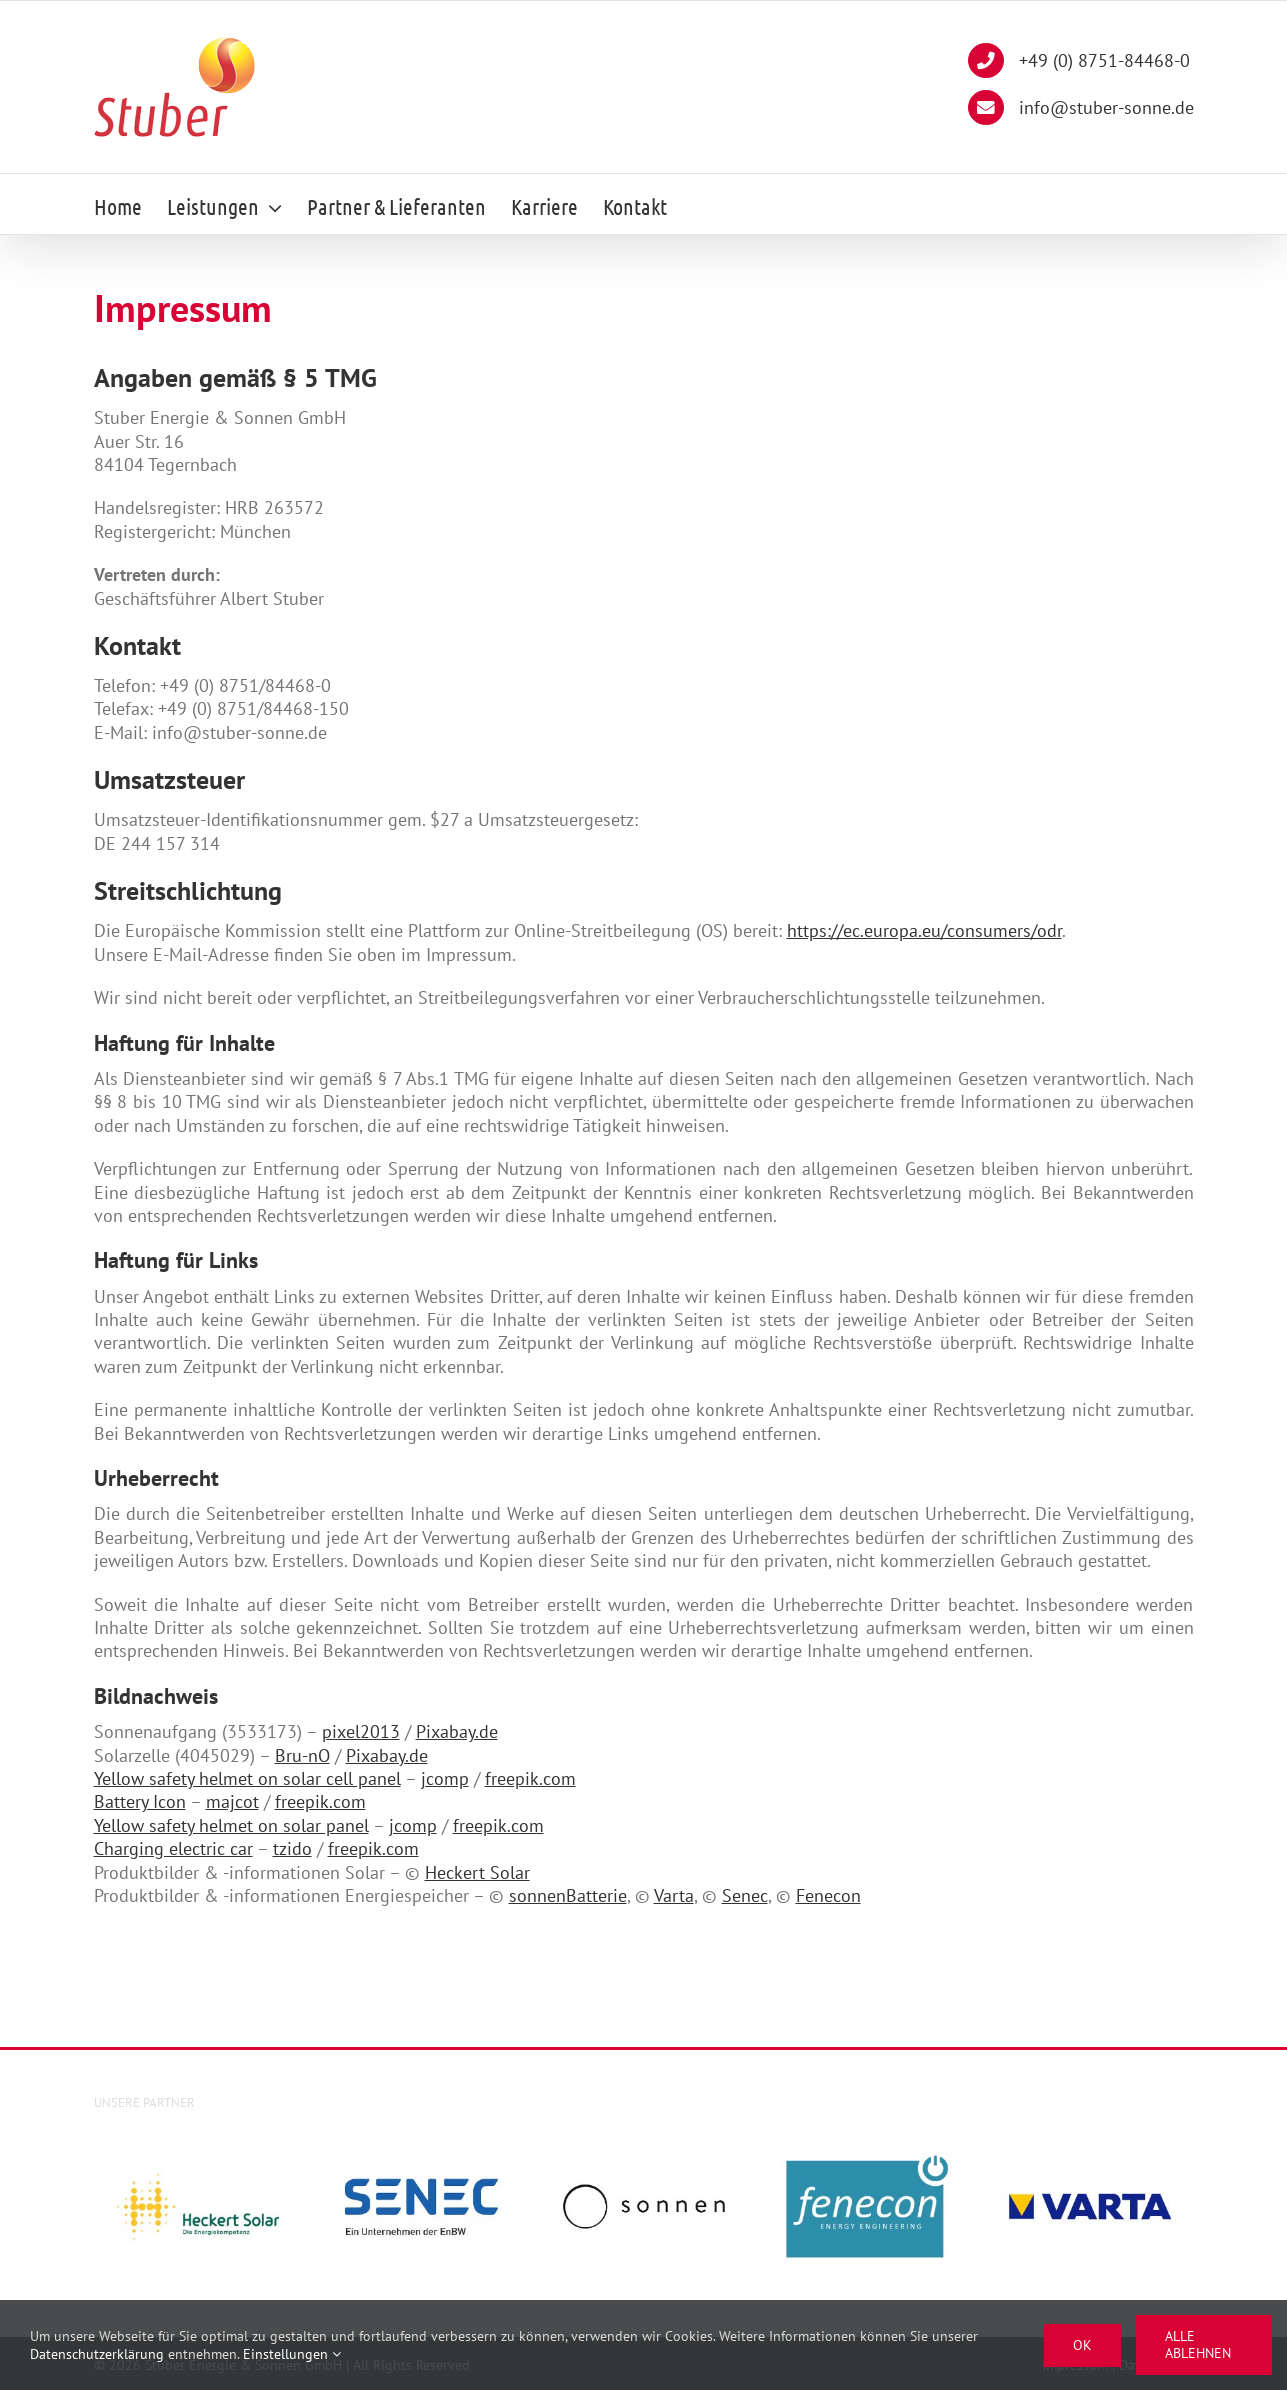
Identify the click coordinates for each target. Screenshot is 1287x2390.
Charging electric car (173, 1848)
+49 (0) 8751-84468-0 (1078, 63)
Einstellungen (292, 2354)
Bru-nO (302, 1755)
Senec (745, 1895)
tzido (292, 1848)
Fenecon (828, 1895)
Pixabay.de (457, 1731)
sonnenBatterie (568, 1895)
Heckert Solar (477, 1872)
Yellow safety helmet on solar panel (231, 1825)
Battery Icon (140, 1801)
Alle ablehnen (1198, 2344)
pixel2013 (361, 1731)
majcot (232, 1801)
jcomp (445, 1778)
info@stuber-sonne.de (1080, 110)
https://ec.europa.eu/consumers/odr (924, 930)
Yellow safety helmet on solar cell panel (247, 1778)
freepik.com (530, 1778)
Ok (1082, 2345)
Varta (674, 1895)
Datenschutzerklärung (97, 2354)
